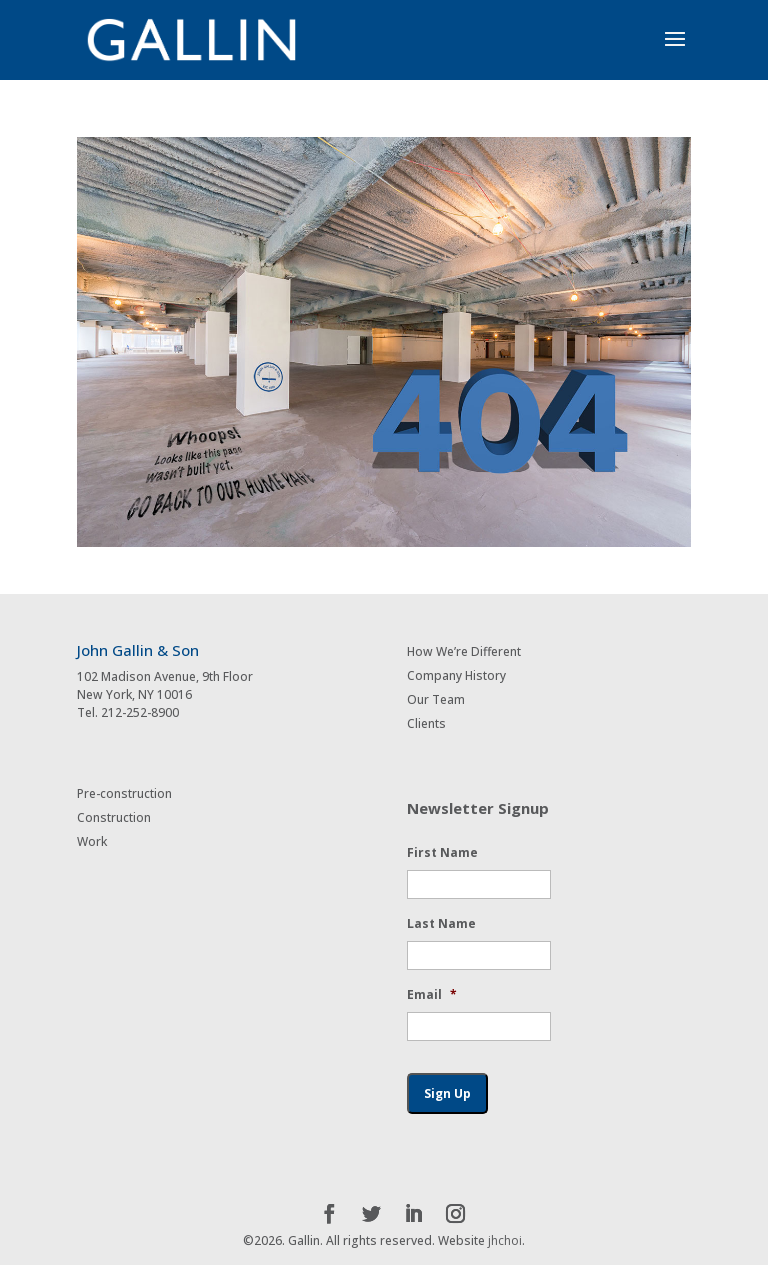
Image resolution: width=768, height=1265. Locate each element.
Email (432, 995)
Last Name (441, 924)
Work (92, 841)
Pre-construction (124, 793)
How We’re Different (464, 651)
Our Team (436, 699)
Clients (426, 723)
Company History (456, 675)
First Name (442, 853)
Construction (114, 817)
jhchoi (505, 1240)
